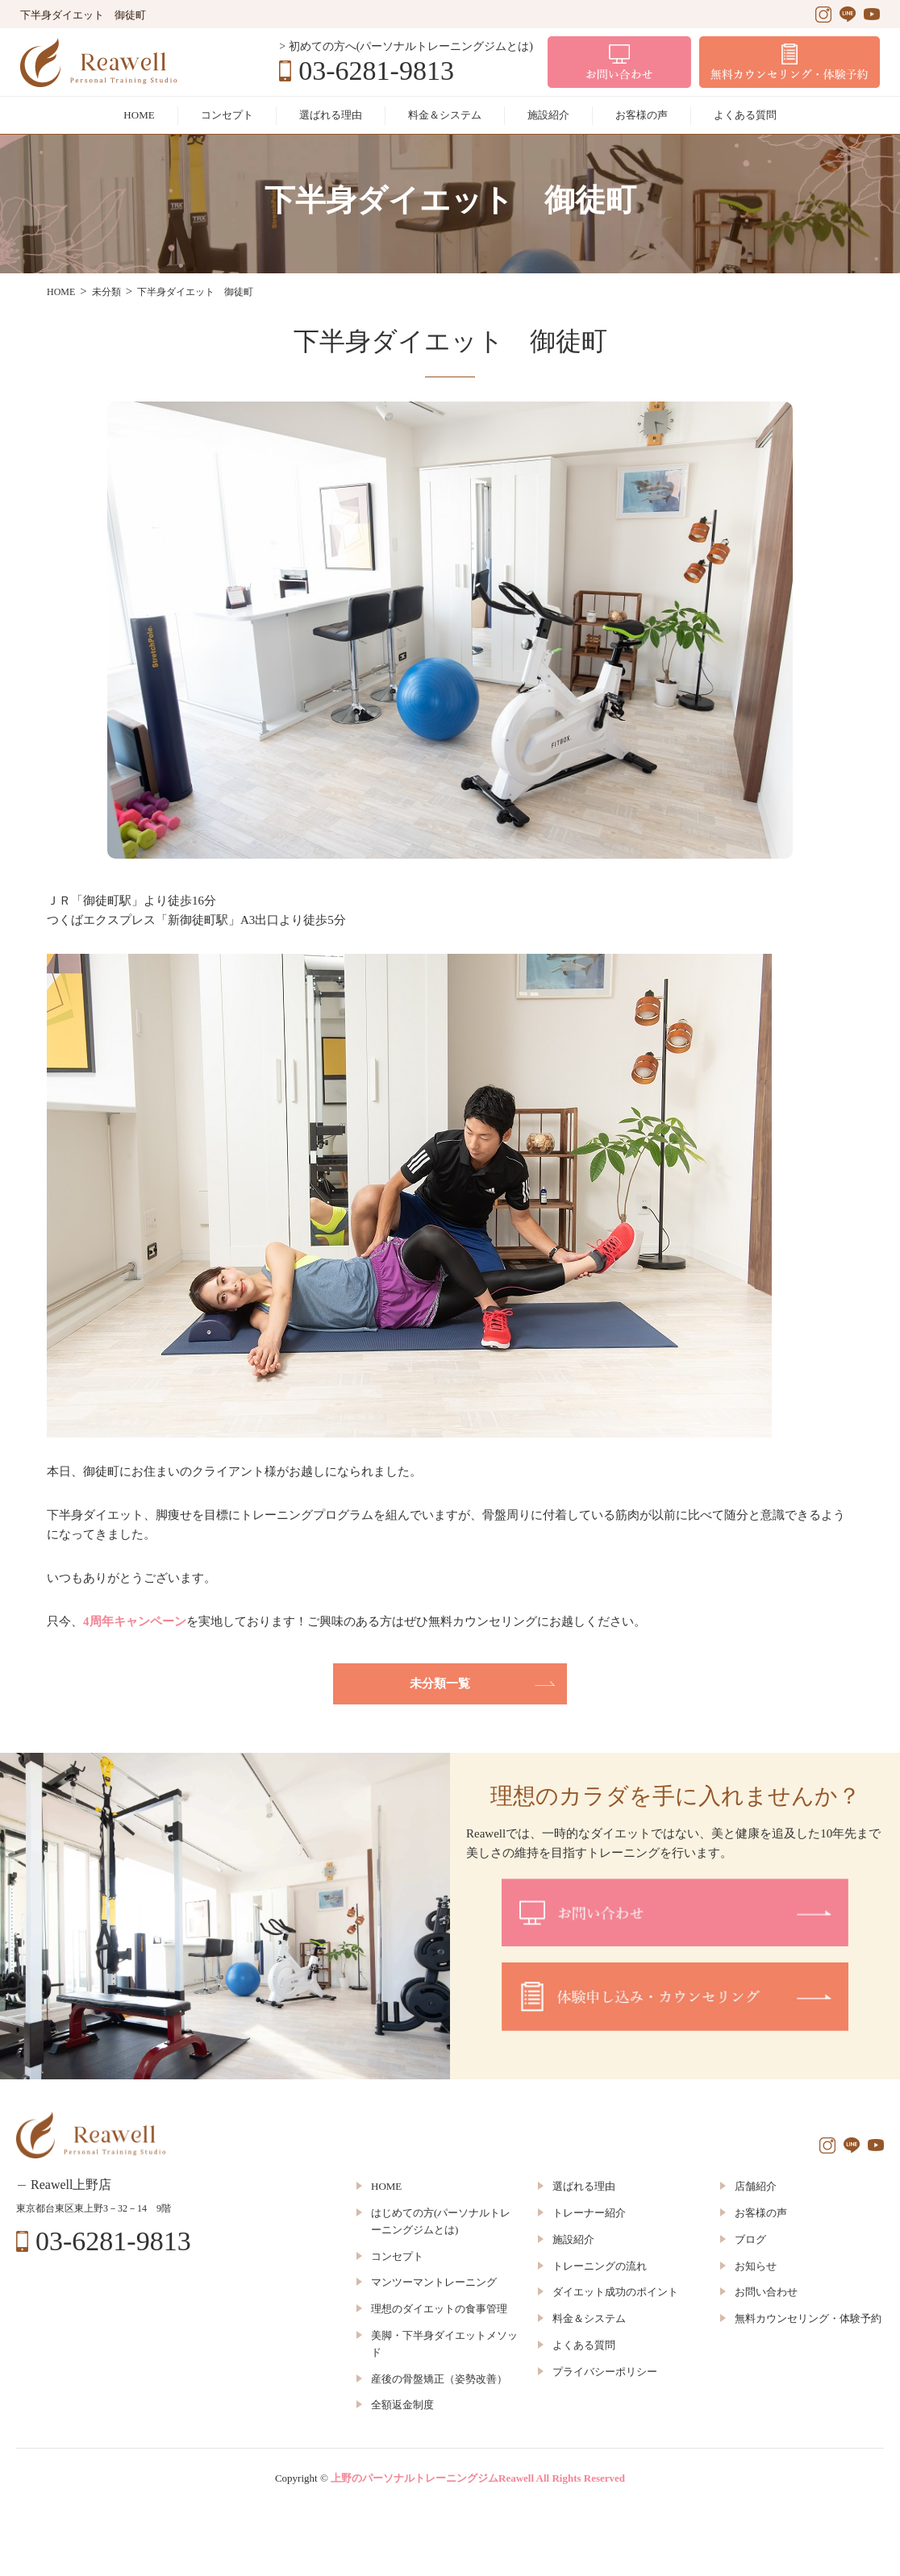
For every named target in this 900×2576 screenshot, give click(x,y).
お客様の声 (641, 115)
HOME (138, 115)
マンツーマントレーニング (434, 2282)
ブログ (750, 2239)
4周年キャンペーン (134, 1621)
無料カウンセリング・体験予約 (808, 2318)
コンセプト (227, 115)
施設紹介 (548, 115)
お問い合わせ (766, 2292)
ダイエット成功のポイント (615, 2292)
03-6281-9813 (376, 71)
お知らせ (756, 2266)
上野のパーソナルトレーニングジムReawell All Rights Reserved (478, 2478)
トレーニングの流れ (599, 2266)
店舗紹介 (756, 2186)
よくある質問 (745, 115)
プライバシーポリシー (604, 2372)
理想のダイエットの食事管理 (439, 2309)
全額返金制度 (402, 2405)
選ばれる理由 (330, 115)
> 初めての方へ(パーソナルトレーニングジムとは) (406, 46)
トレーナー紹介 (589, 2213)
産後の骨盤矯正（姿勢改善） (439, 2379)
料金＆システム (444, 115)
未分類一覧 (440, 1683)
